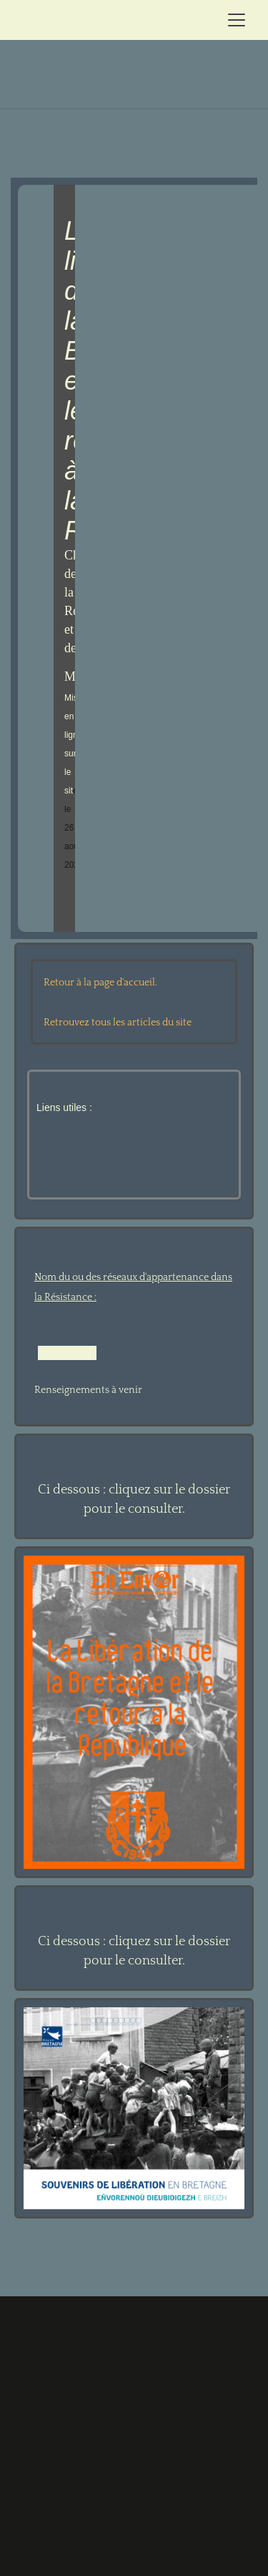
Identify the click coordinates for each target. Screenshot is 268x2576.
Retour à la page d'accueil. (100, 982)
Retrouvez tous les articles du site (118, 1022)
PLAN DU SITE (89, 2492)
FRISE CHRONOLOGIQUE (130, 2462)
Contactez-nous (109, 2432)
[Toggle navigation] (237, 20)
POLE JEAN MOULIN (111, 2402)
